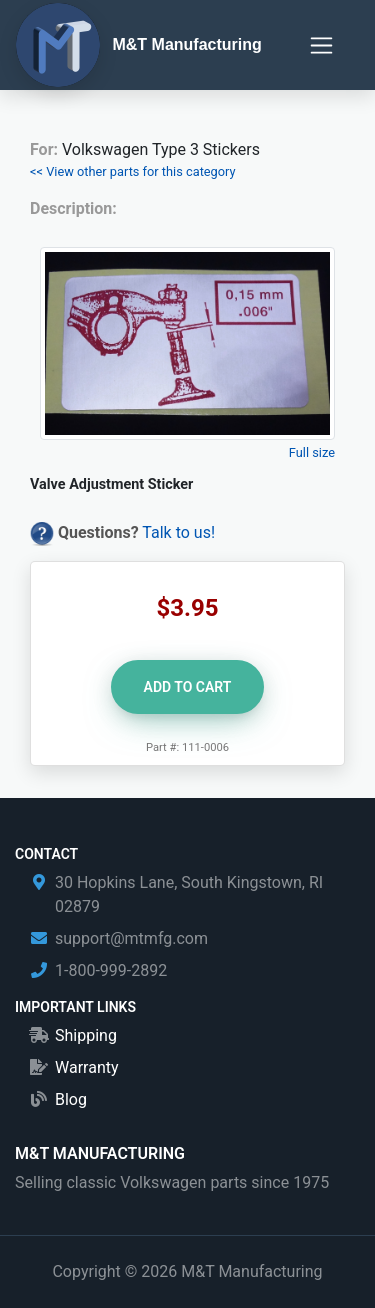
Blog (71, 1099)
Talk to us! (178, 532)
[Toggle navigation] (321, 45)
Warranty (87, 1067)
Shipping (86, 1035)
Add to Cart (188, 687)
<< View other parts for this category (133, 171)
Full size (312, 452)
